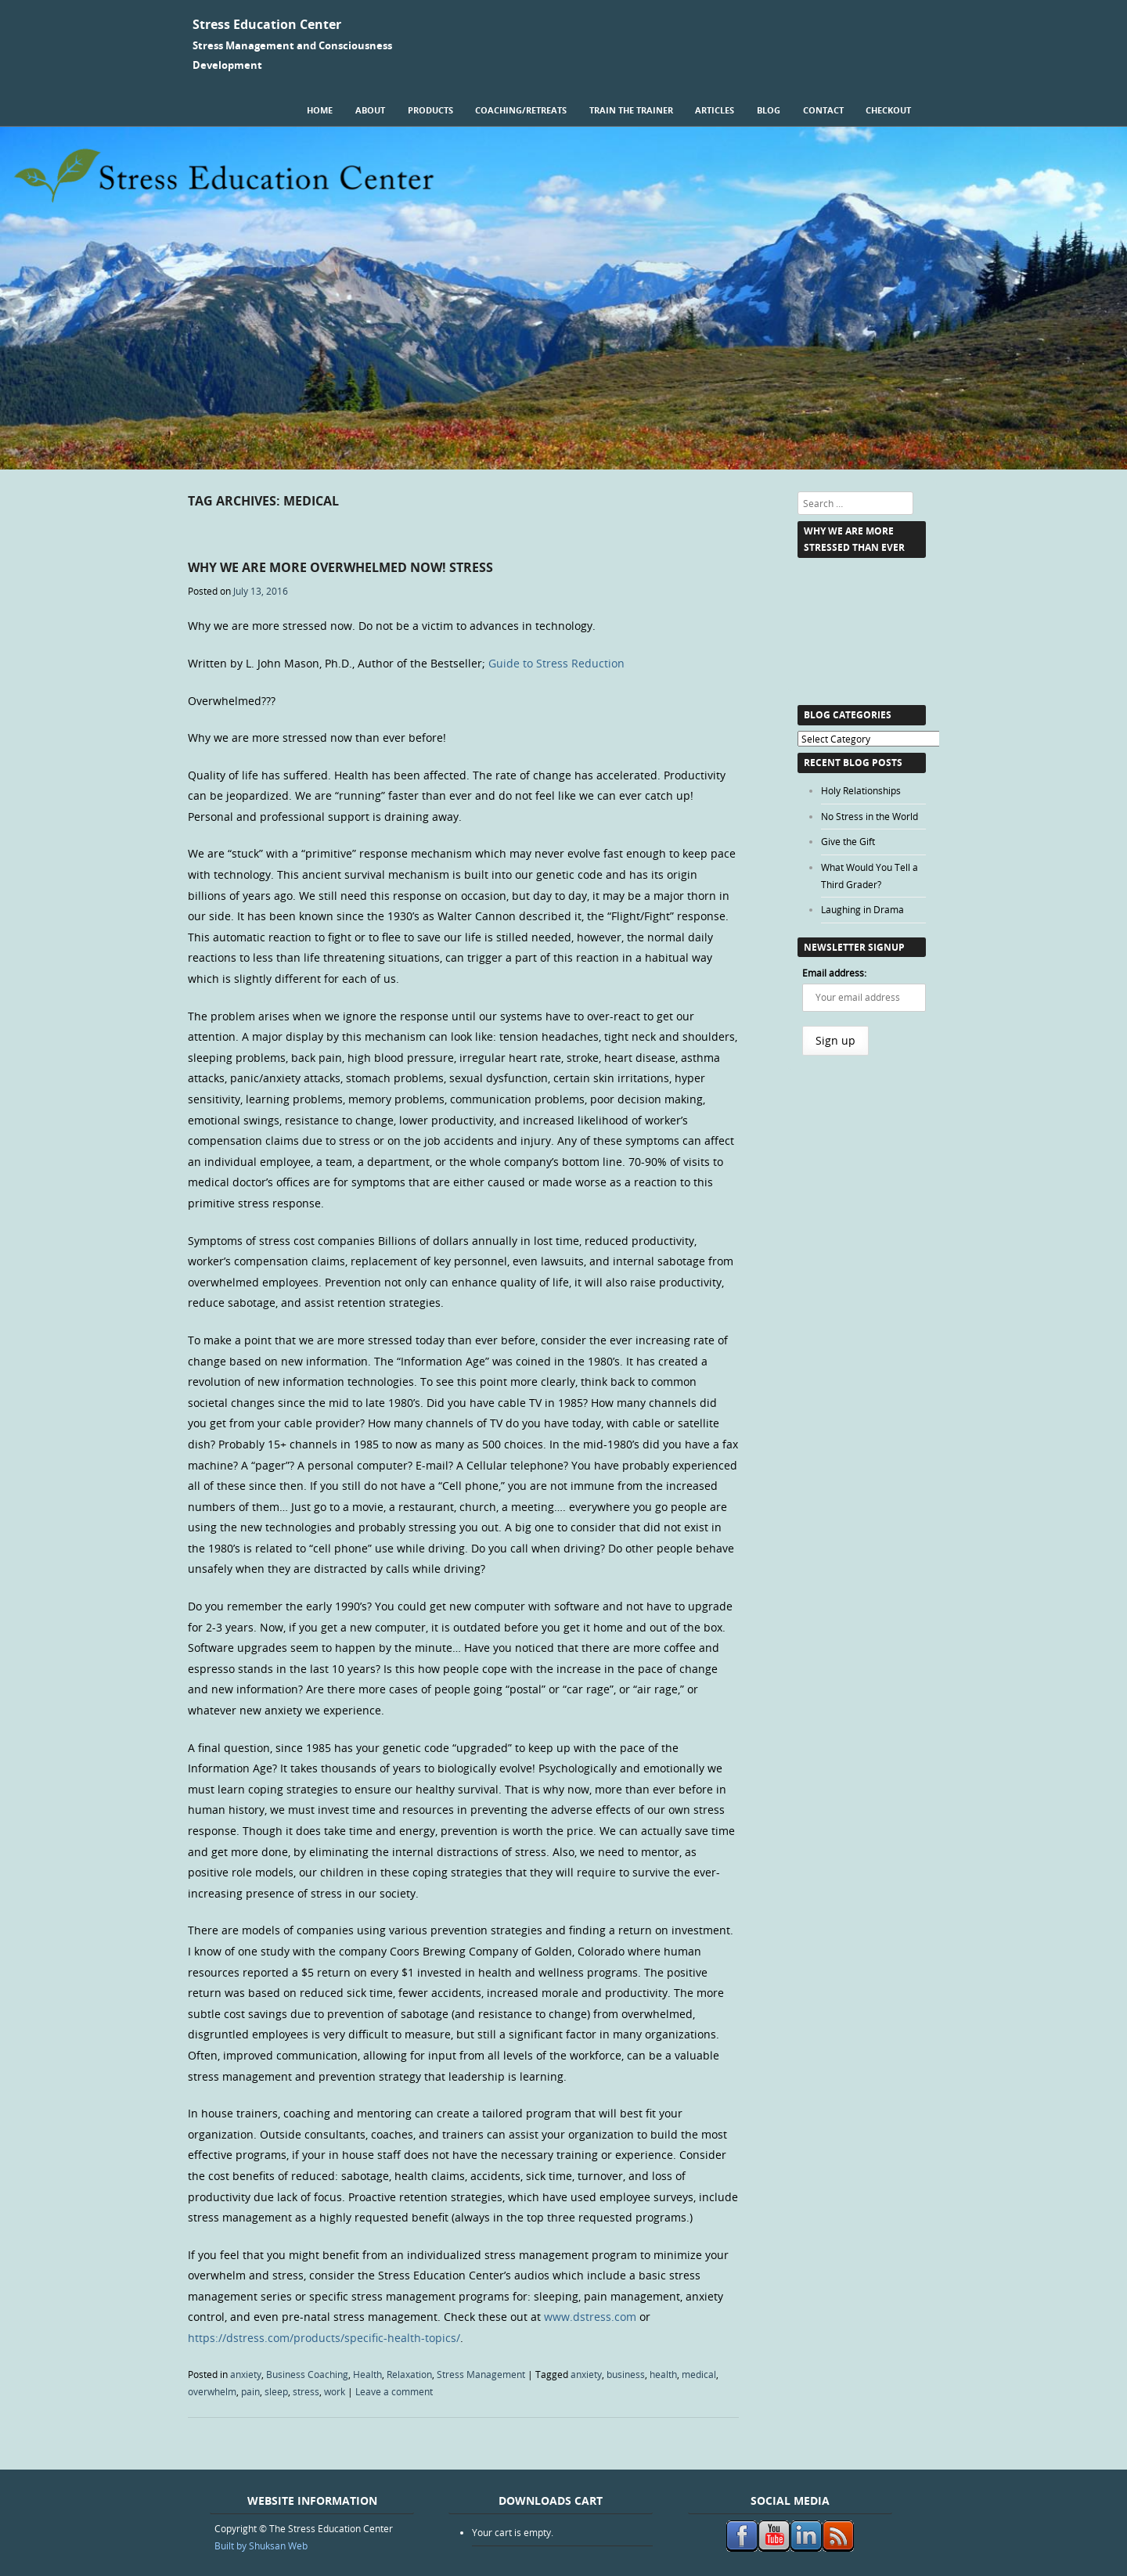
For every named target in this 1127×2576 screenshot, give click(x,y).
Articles (714, 110)
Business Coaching (307, 2374)
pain (250, 2391)
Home (320, 110)
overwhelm (212, 2391)
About (370, 110)
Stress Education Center (267, 24)
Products (430, 110)
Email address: (834, 972)
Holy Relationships (861, 790)
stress (306, 2391)
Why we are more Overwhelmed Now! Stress (340, 567)
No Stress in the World (869, 816)
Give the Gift (848, 841)
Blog (768, 110)
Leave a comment (394, 2391)
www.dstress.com (590, 2316)
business (626, 2374)
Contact (823, 110)
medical (699, 2374)
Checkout (888, 110)
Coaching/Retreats (521, 110)
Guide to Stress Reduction (556, 663)
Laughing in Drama (862, 909)
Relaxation (409, 2374)
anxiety (245, 2374)
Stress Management (481, 2374)
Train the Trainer (631, 110)
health (663, 2374)
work (334, 2391)
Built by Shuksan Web (261, 2545)
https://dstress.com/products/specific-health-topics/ (324, 2337)
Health (367, 2374)
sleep (276, 2391)
